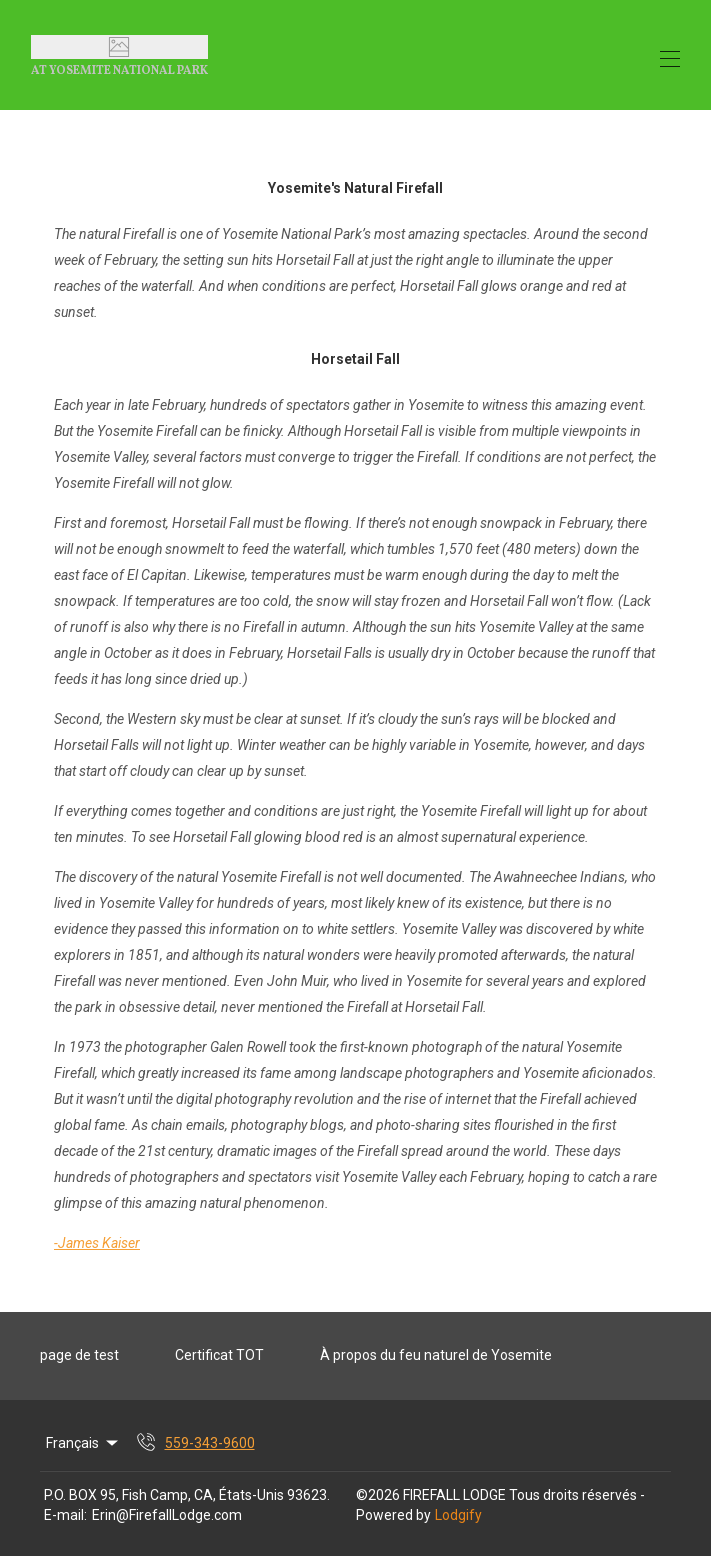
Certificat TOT (219, 1355)
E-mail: (65, 1515)
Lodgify (458, 1515)
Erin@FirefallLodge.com (167, 1515)
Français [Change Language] (83, 1443)
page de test (79, 1355)
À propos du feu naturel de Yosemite (436, 1355)
